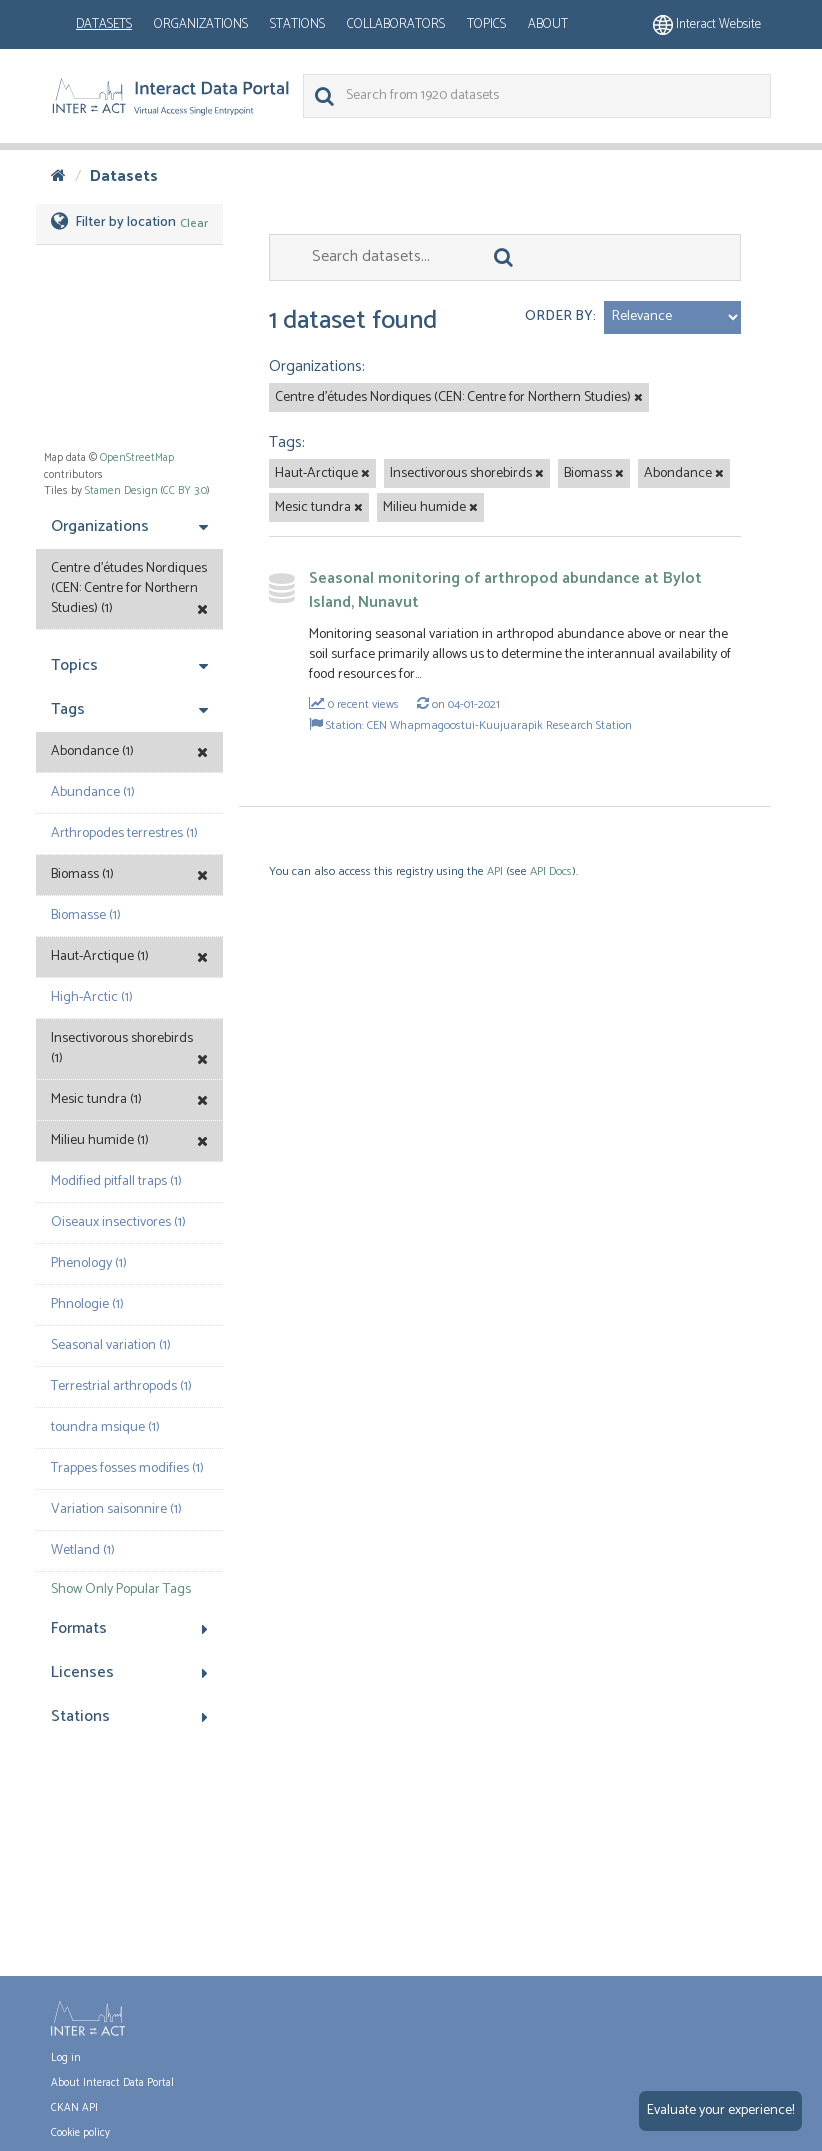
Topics (486, 24)
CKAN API (74, 2108)
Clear (194, 223)
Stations (297, 24)
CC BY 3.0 (185, 491)
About (548, 24)
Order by (559, 316)
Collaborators (396, 24)
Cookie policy (80, 2133)
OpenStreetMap (137, 458)
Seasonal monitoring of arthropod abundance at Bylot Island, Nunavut (505, 590)
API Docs (551, 871)
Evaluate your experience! (720, 2110)
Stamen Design (121, 491)
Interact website (707, 24)
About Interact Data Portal (112, 2083)
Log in (66, 2058)
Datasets (104, 24)
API (495, 871)
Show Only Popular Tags (121, 1589)
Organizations (201, 24)
